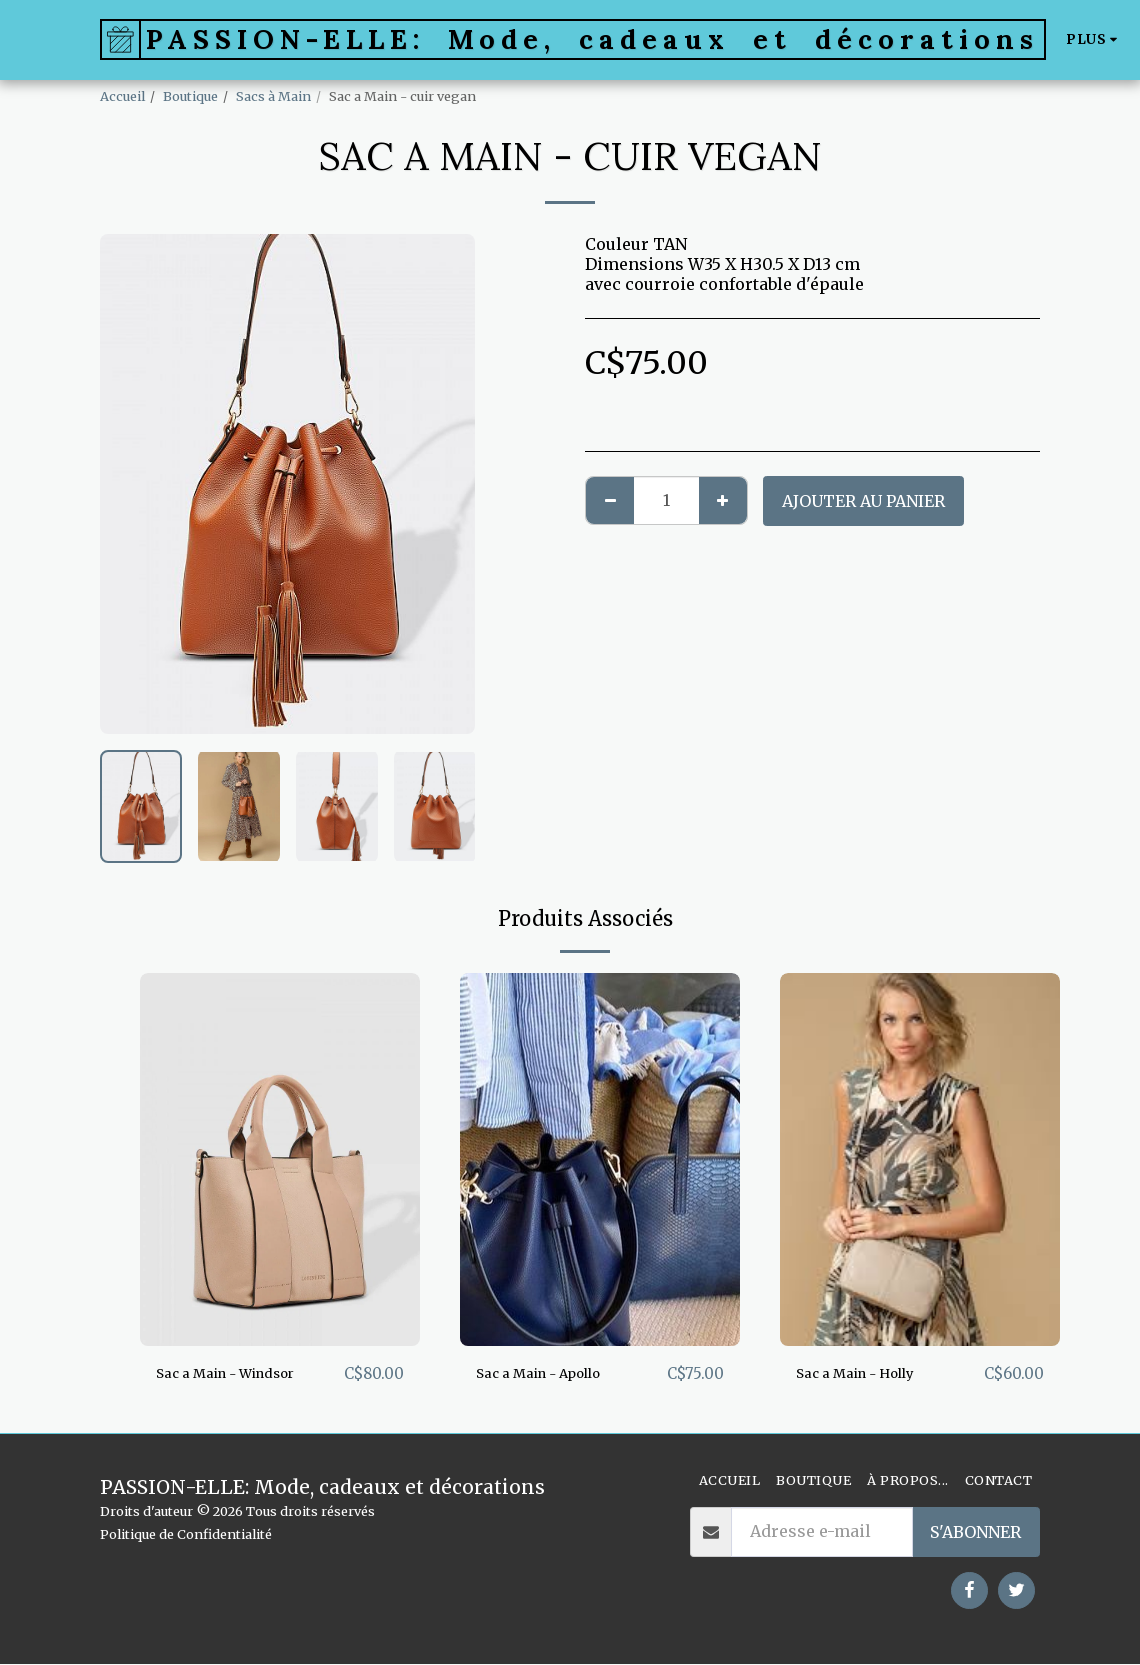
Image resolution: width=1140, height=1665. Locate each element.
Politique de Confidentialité (186, 1535)
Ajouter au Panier (863, 501)
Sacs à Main (273, 96)
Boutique (190, 96)
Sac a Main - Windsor (242, 1374)
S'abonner (975, 1533)
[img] (280, 1159)
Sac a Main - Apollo (554, 1374)
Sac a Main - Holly (869, 1374)
